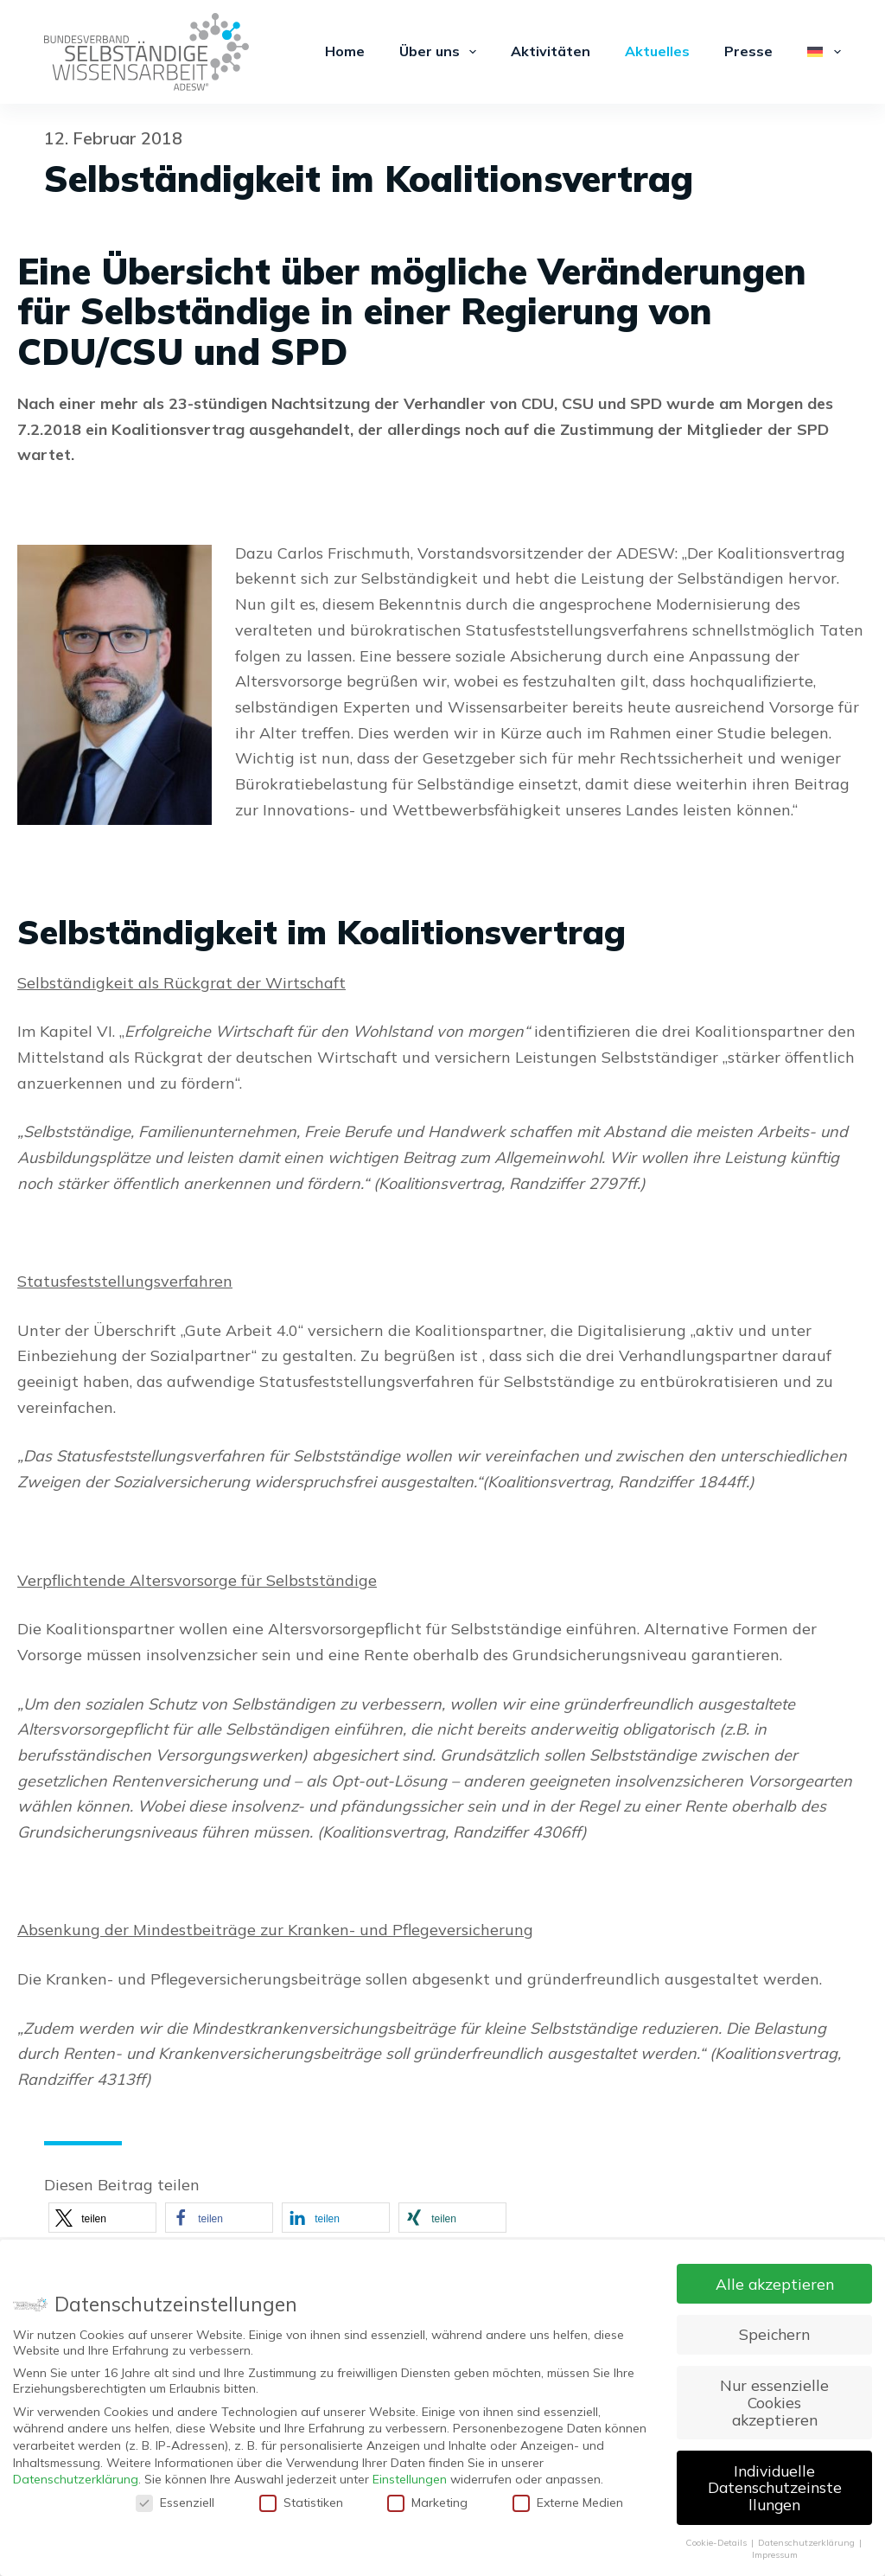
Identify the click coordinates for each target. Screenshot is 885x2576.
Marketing (427, 2502)
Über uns (441, 52)
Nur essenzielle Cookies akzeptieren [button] (774, 2401)
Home (345, 51)
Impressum (775, 2554)
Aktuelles (657, 51)
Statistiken (301, 2502)
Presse (748, 51)
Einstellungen (409, 2479)
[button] (102, 2217)
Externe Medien (568, 2502)
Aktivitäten (550, 51)
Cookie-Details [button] (717, 2542)
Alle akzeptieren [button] (775, 2283)
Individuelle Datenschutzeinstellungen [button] (775, 2487)
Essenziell (175, 2502)
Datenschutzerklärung (75, 2479)
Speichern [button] (774, 2333)
